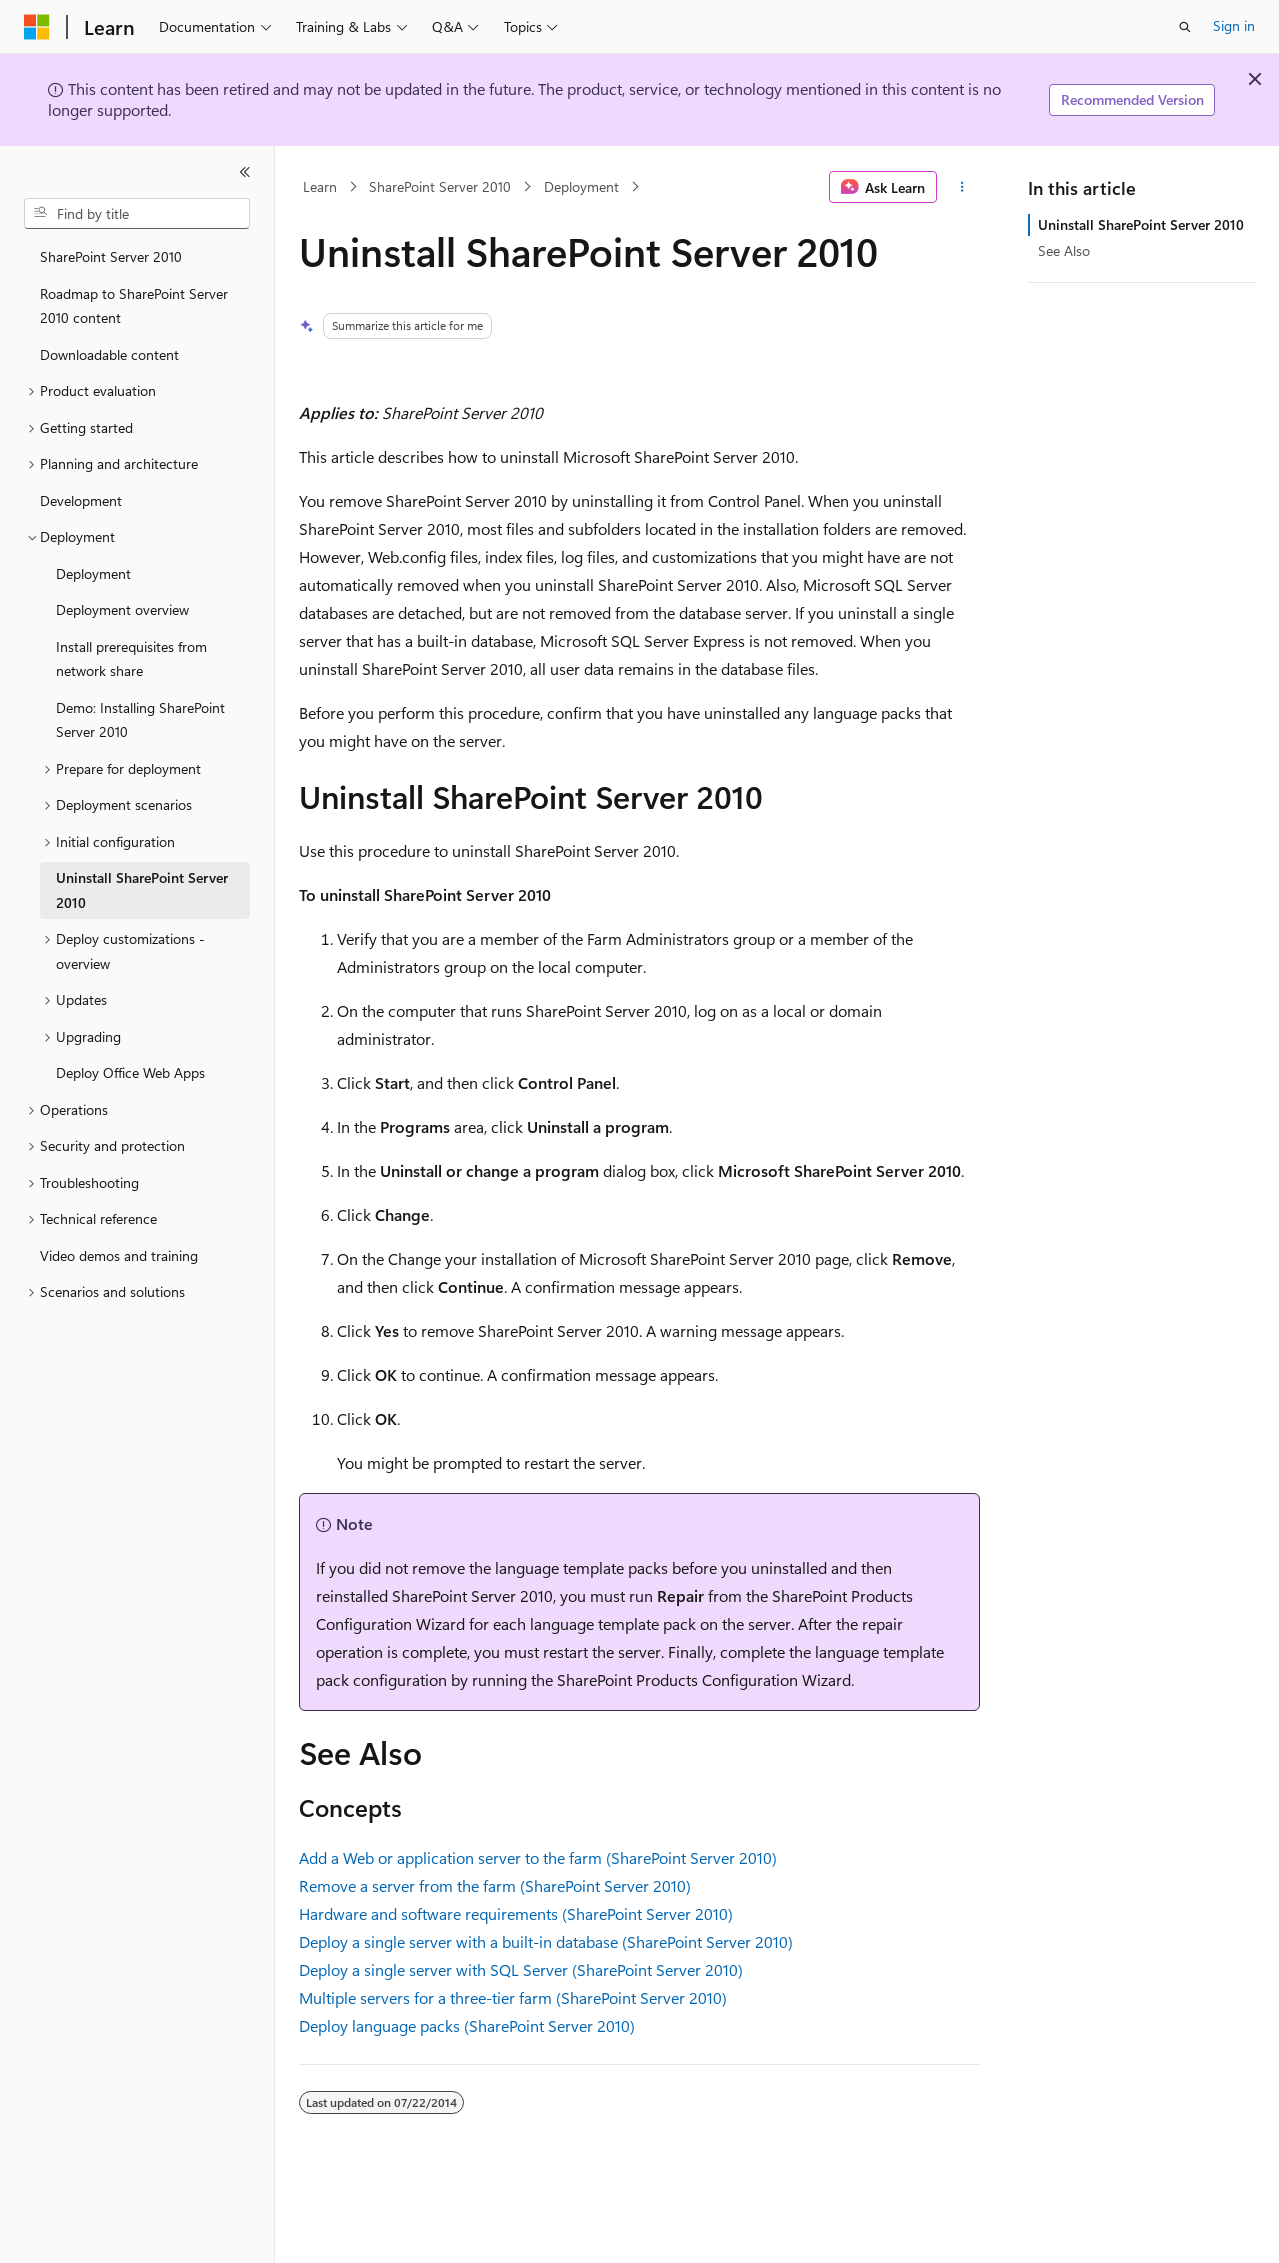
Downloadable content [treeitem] (109, 354)
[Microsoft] (37, 27)
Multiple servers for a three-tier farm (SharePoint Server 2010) (513, 1997)
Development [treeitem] (81, 500)
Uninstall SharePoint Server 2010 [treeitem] (142, 890)
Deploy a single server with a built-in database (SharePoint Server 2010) (546, 1941)
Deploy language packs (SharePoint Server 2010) (467, 2025)
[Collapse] (245, 172)
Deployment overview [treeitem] (122, 609)
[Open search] (1185, 27)
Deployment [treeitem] (93, 573)
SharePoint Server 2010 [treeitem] (111, 256)
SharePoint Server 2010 (440, 186)
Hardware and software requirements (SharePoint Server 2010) (516, 1913)
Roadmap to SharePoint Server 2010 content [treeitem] (134, 306)
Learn (320, 186)
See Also (1064, 250)
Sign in (1234, 25)
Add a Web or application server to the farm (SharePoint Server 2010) (538, 1857)
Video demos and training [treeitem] (119, 1255)
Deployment (581, 186)
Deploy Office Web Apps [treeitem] (130, 1072)
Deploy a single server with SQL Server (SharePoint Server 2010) (521, 1969)
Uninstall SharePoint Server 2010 (1141, 224)
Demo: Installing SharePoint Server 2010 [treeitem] (140, 720)
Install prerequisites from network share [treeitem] (131, 659)
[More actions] (962, 187)
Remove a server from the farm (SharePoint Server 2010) (495, 1885)
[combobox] (137, 214)
